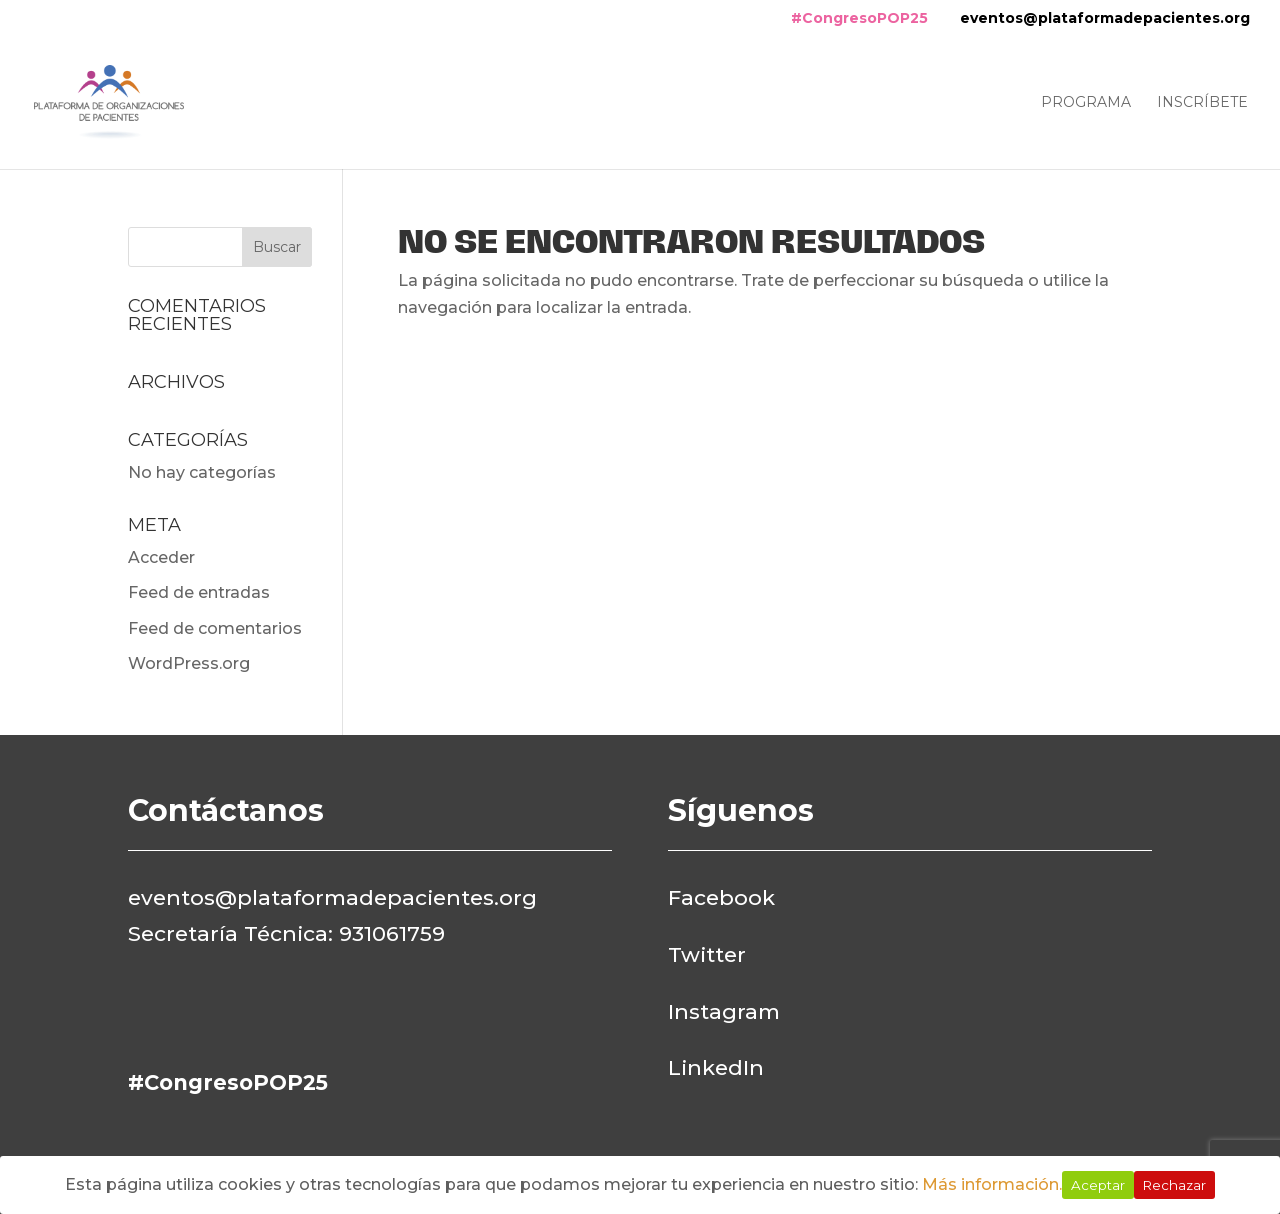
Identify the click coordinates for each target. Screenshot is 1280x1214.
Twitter (707, 954)
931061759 (392, 933)
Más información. (992, 1184)
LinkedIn (716, 1067)
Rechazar (1174, 1185)
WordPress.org (189, 663)
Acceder (161, 557)
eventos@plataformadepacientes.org (1105, 18)
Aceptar (1098, 1185)
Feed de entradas (199, 592)
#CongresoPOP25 (859, 18)
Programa (1086, 103)
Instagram (724, 1011)
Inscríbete (1202, 103)
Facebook (721, 897)
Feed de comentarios (215, 628)
